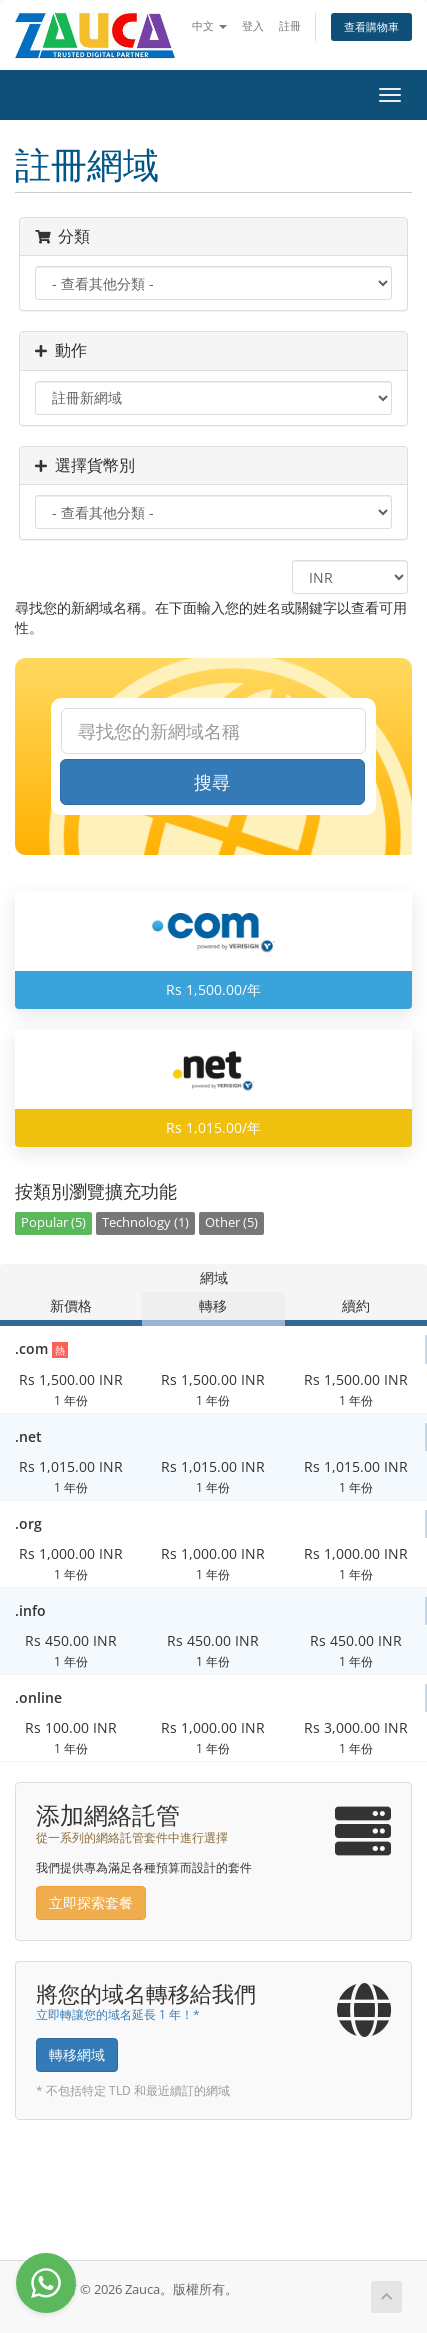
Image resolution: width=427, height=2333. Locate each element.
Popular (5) (53, 1222)
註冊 (290, 25)
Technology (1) (145, 1222)
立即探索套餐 (91, 1902)
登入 (253, 25)
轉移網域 (77, 2054)
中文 (209, 25)
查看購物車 (371, 26)
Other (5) (231, 1222)
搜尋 (212, 782)
